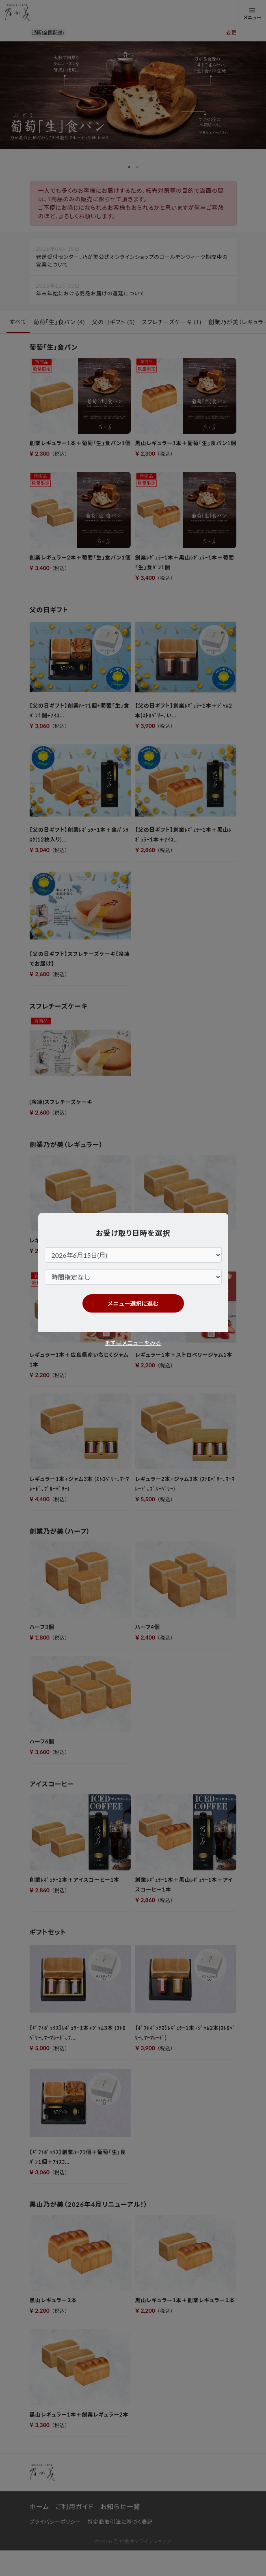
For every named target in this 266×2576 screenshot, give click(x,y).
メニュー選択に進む (133, 1303)
